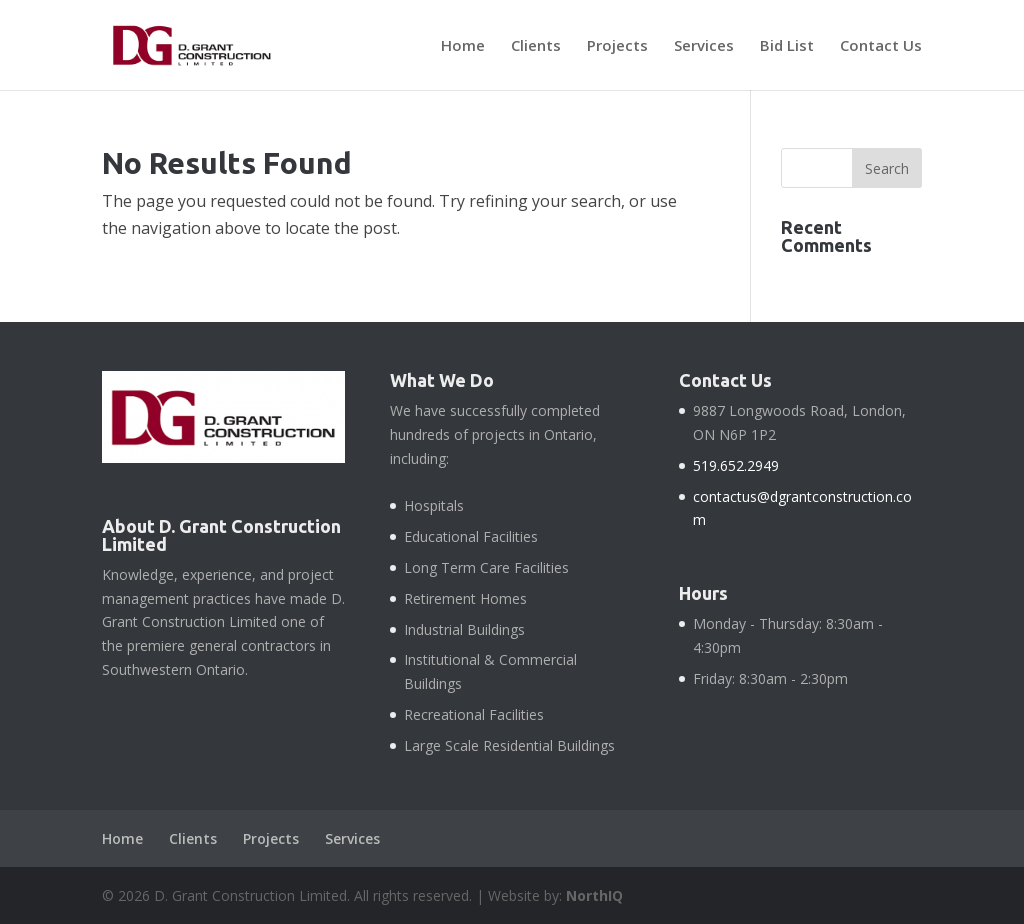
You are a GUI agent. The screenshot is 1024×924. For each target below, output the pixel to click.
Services (704, 46)
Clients (536, 46)
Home (463, 46)
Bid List (787, 46)
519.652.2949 (736, 465)
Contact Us (881, 46)
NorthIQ (594, 895)
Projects (617, 46)
